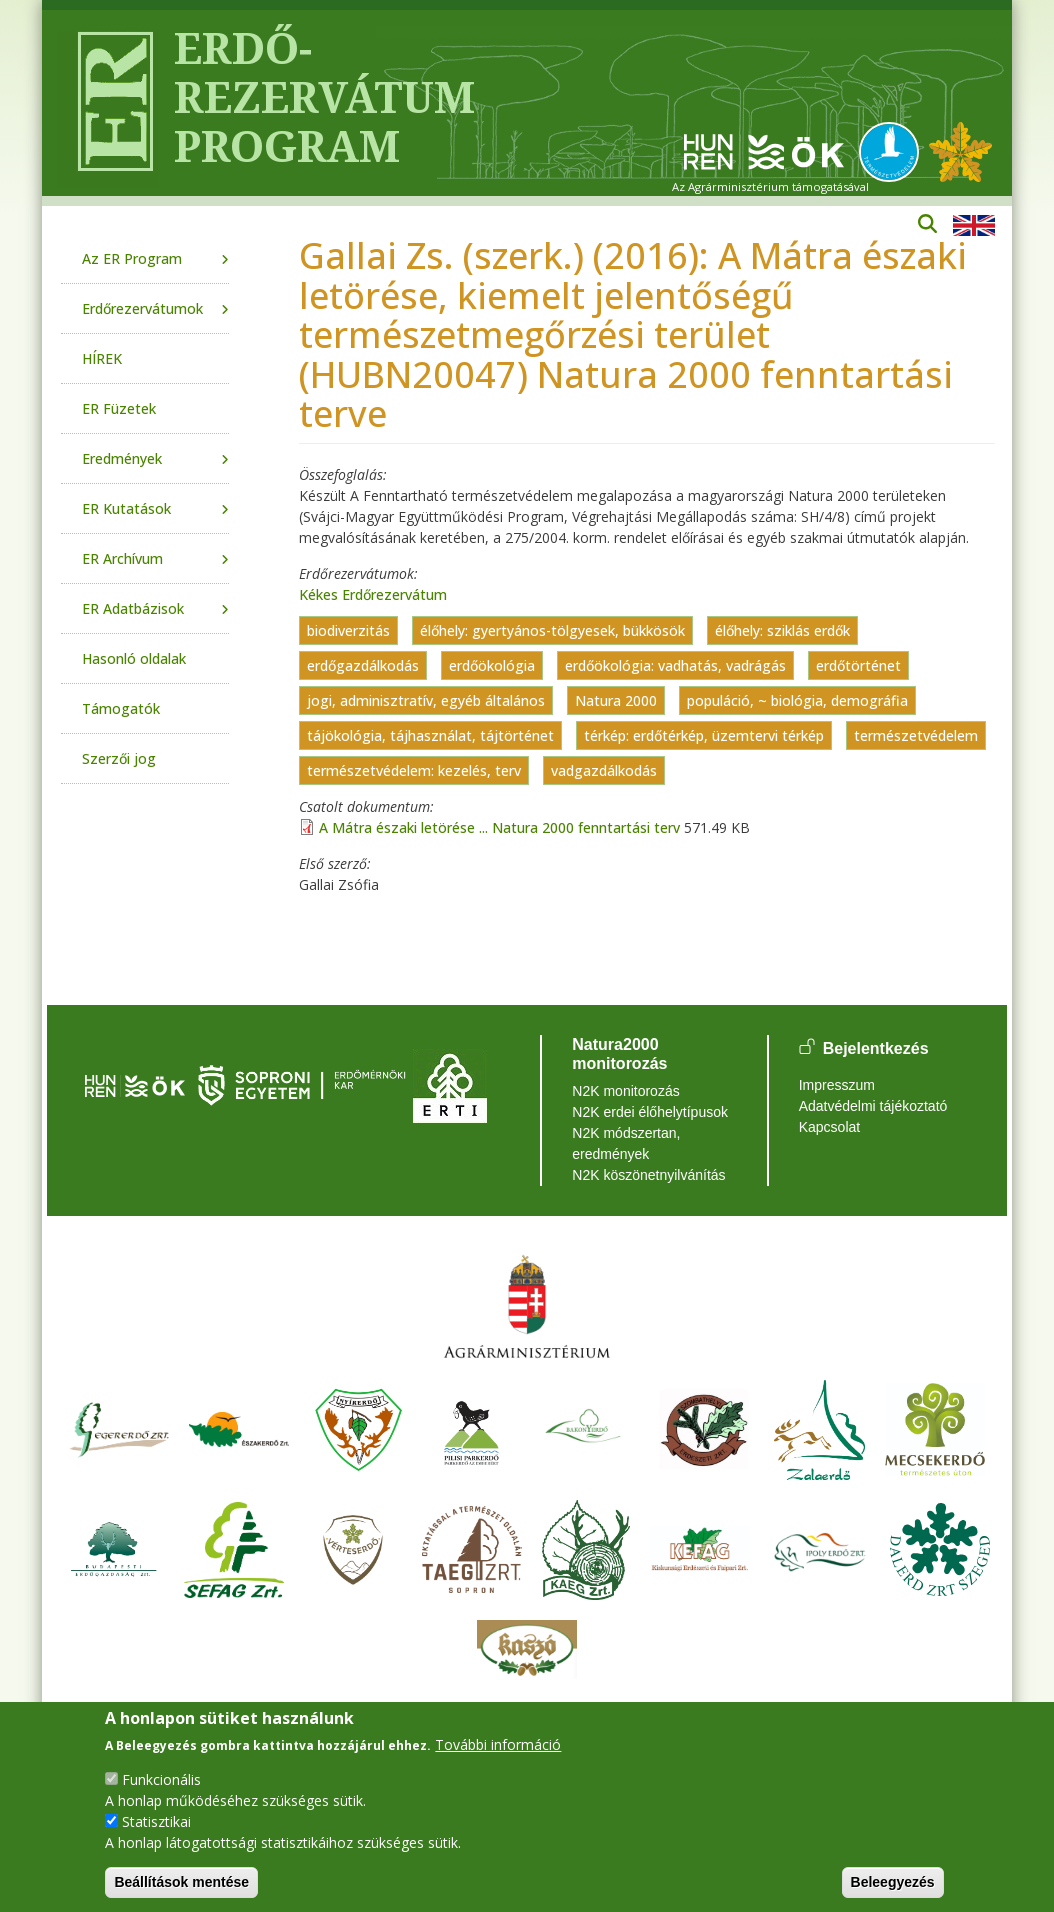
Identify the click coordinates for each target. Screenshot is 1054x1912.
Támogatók (121, 708)
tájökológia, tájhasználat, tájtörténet (430, 735)
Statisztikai (156, 1821)
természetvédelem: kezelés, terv (414, 770)
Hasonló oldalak (134, 658)
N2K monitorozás (625, 1091)
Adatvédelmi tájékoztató (873, 1106)
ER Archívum (122, 558)
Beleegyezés (893, 1882)
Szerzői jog (119, 758)
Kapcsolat (829, 1127)
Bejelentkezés (876, 1048)
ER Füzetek (119, 408)
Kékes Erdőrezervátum (373, 594)
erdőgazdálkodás (363, 665)
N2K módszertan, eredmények (626, 1143)
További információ (498, 1744)
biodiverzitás (348, 630)
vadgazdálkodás (604, 770)
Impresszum (837, 1085)
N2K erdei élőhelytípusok (650, 1112)
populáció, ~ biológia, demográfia (797, 700)
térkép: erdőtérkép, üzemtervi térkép (704, 735)
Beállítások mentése (181, 1882)
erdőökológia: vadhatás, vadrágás (675, 665)
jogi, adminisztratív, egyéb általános (426, 700)
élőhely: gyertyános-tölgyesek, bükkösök (552, 630)
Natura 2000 (616, 700)
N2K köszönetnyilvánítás (648, 1175)
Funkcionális (161, 1779)
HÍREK (102, 358)
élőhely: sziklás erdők (782, 630)
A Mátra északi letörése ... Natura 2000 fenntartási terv (499, 827)
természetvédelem (916, 735)
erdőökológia (492, 665)
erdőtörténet (858, 665)
